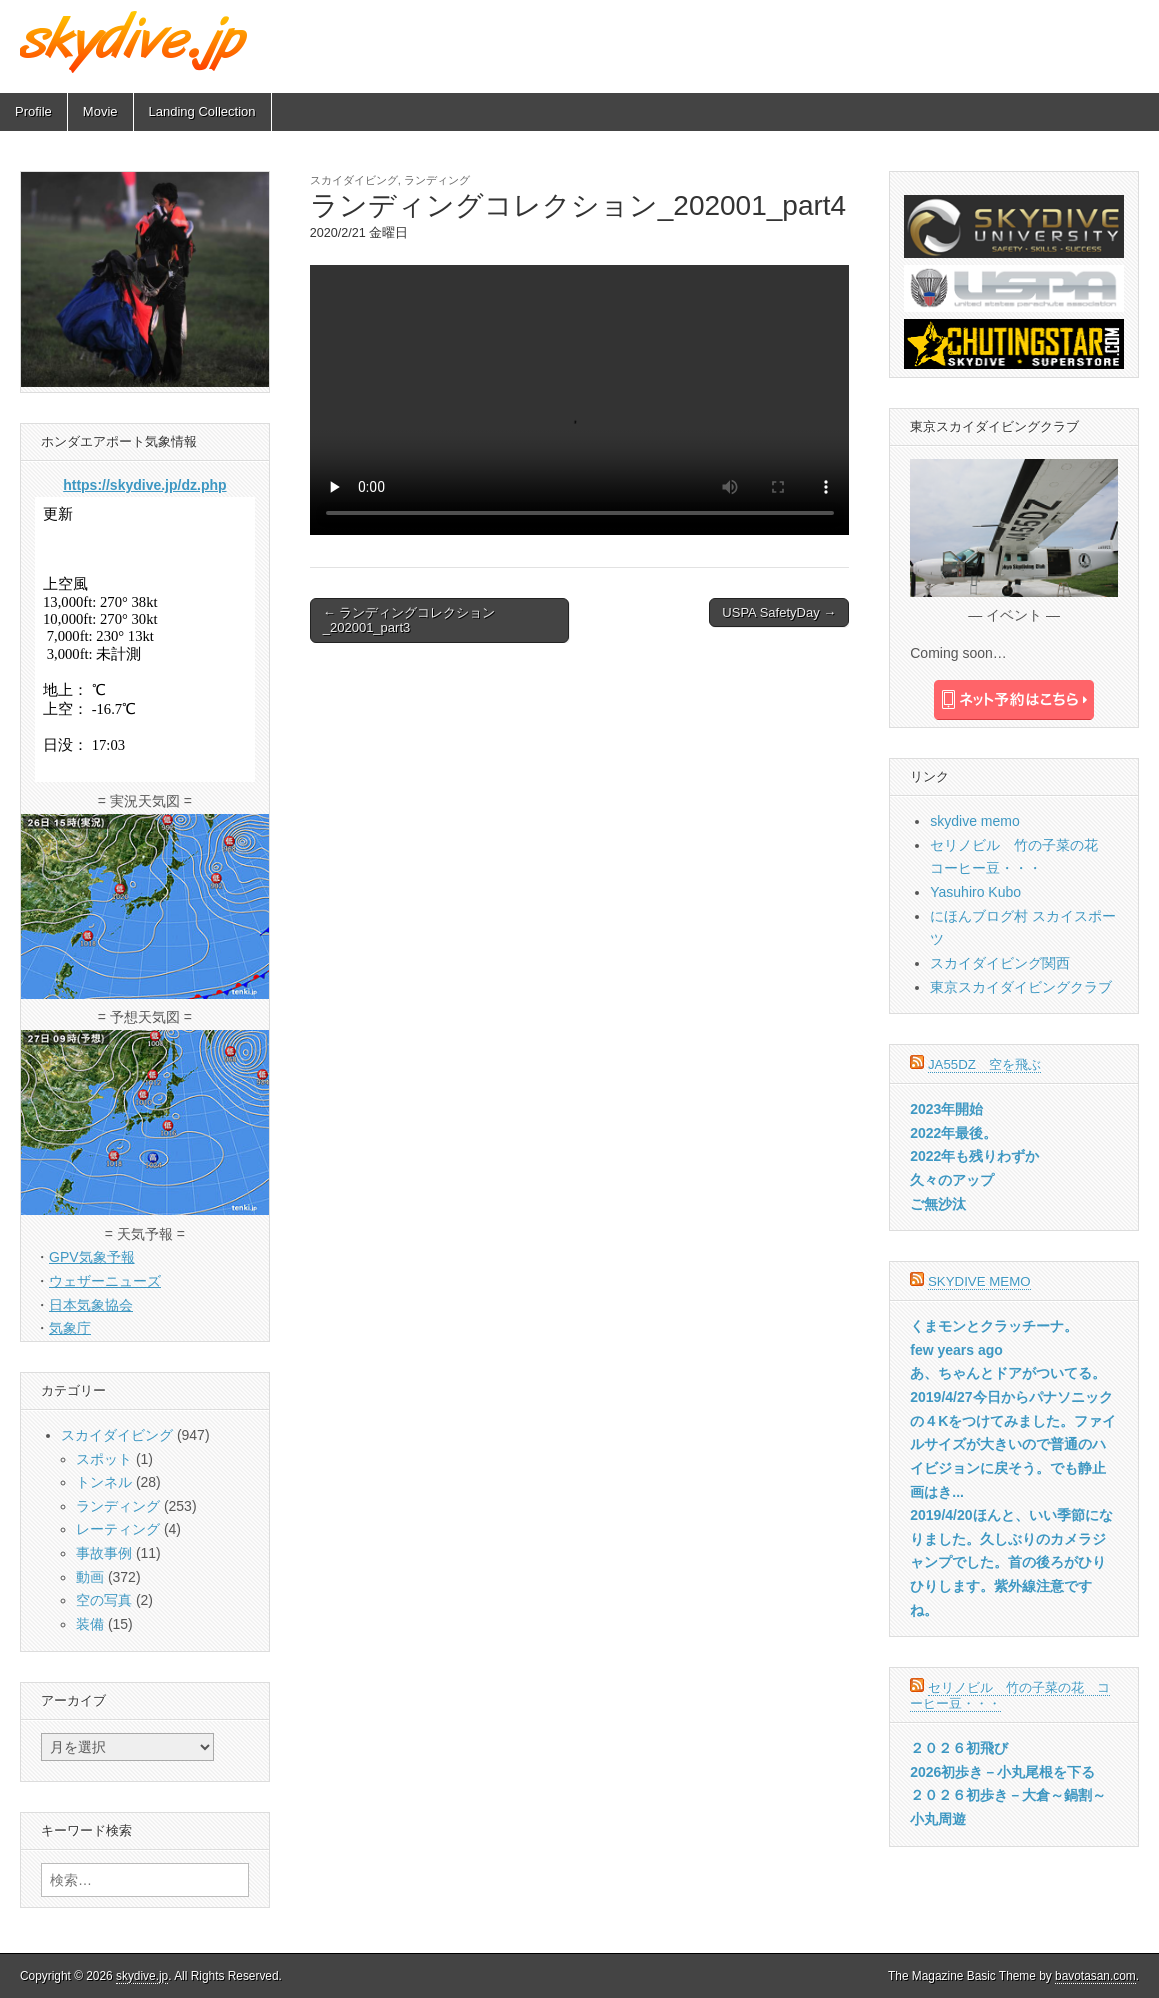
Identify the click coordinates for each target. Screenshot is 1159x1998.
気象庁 (70, 1328)
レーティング (118, 1529)
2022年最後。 (953, 1133)
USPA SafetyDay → (779, 612)
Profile (33, 111)
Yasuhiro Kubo (975, 892)
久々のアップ (952, 1180)
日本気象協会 (91, 1305)
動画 (90, 1577)
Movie (100, 111)
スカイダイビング (354, 180)
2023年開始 (946, 1109)
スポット (104, 1459)
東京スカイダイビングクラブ (1021, 987)
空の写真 (104, 1600)
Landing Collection (202, 111)
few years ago (956, 1350)
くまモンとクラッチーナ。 (994, 1326)
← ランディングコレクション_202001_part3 (409, 620)
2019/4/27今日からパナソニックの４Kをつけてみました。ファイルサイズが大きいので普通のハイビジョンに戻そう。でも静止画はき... (1013, 1444)
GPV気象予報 (92, 1257)
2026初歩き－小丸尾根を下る (1002, 1772)
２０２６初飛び (959, 1748)
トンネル (104, 1482)
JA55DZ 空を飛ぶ (984, 1064)
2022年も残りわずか (974, 1156)
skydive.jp (142, 1976)
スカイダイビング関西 (1000, 963)
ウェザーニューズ (105, 1281)
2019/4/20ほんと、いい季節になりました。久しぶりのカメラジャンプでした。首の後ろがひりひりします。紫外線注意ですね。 (1011, 1562)
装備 (90, 1624)
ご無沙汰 (938, 1204)
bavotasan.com (1095, 1976)
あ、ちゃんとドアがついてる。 (1008, 1373)
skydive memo (974, 821)
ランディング (437, 180)
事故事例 (104, 1553)
